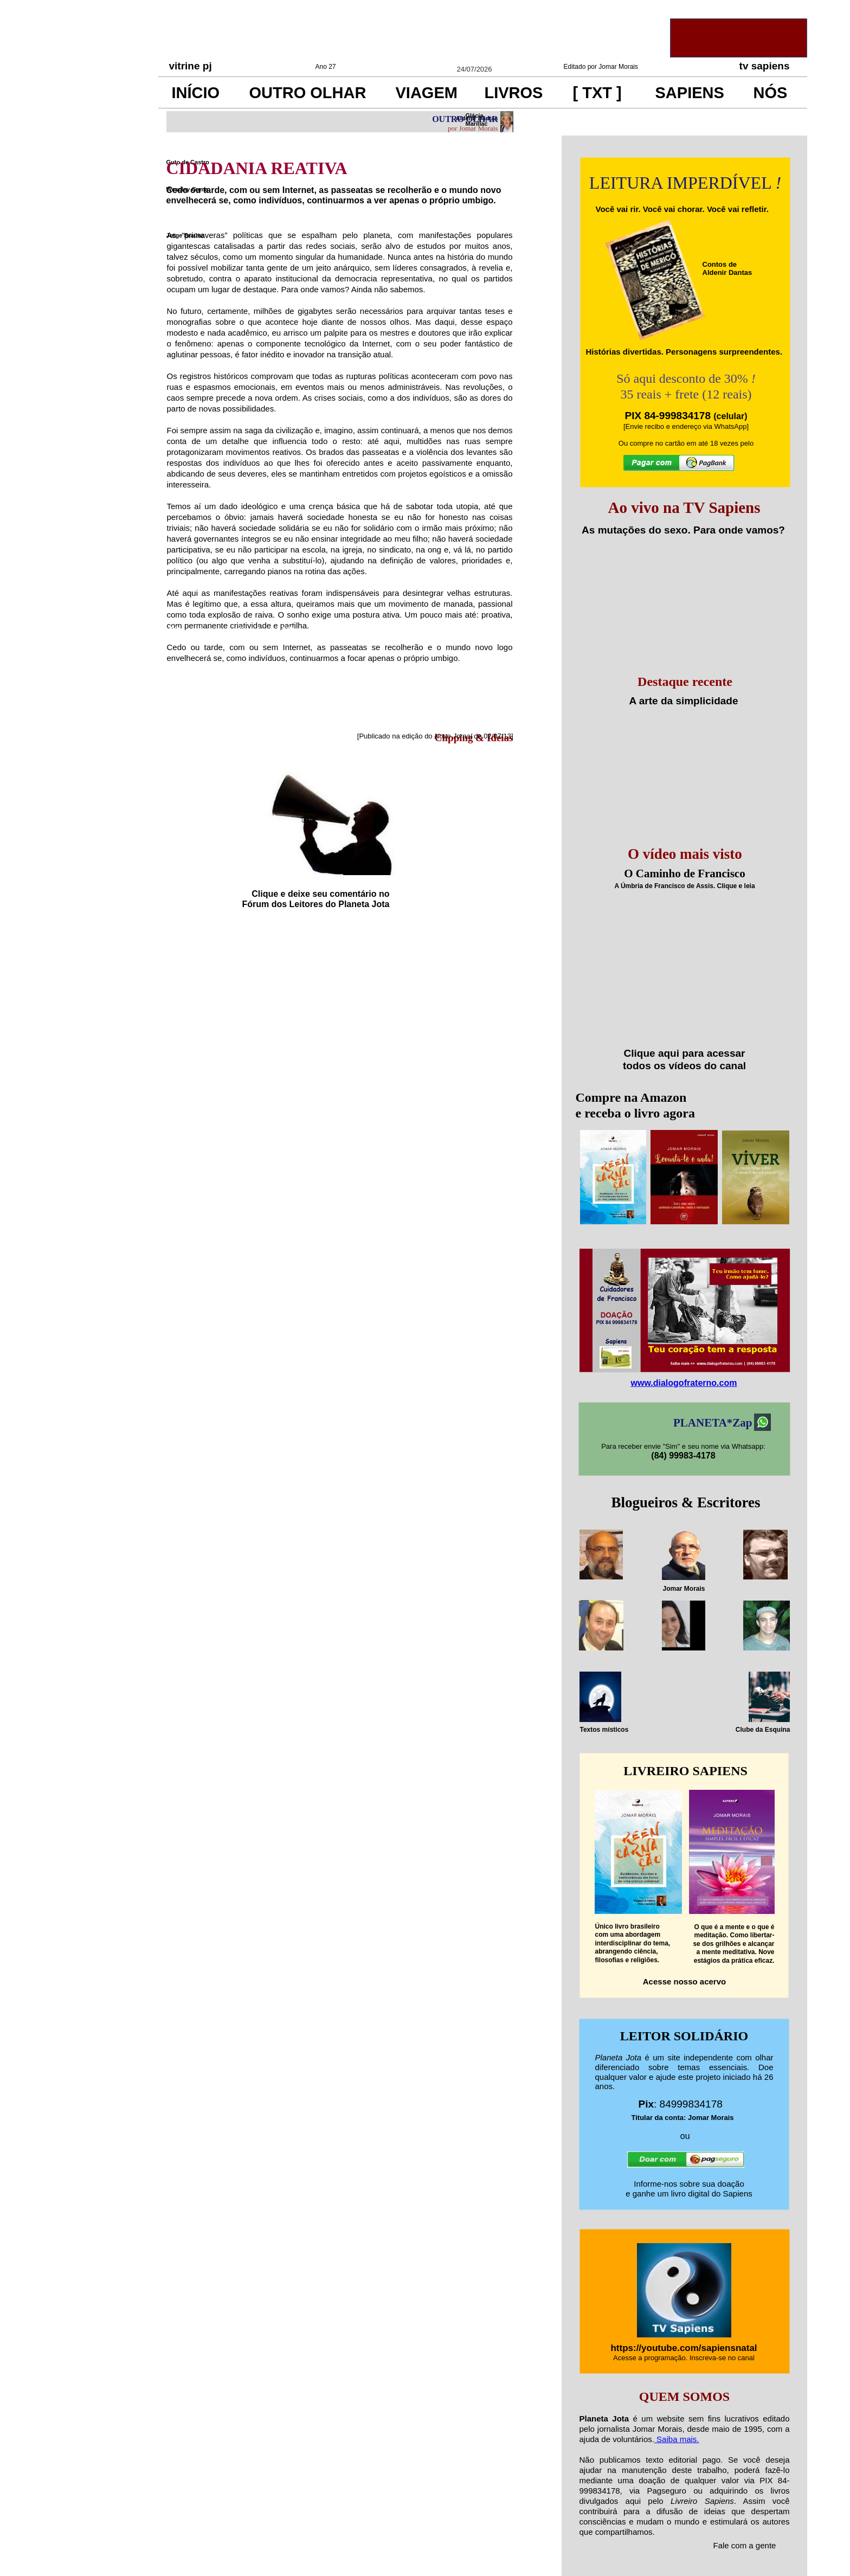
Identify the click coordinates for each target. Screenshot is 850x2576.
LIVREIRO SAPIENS (685, 1771)
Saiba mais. (676, 2439)
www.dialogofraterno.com (684, 1382)
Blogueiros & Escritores (686, 1502)
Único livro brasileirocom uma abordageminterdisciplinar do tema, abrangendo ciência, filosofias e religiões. (633, 1943)
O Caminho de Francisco (684, 873)
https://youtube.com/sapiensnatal (683, 2348)
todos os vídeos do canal (684, 1065)
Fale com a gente (744, 2545)
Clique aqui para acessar (684, 1053)
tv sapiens (764, 66)
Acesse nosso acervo (684, 1981)
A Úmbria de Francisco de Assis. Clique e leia (684, 886)
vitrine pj (190, 66)
